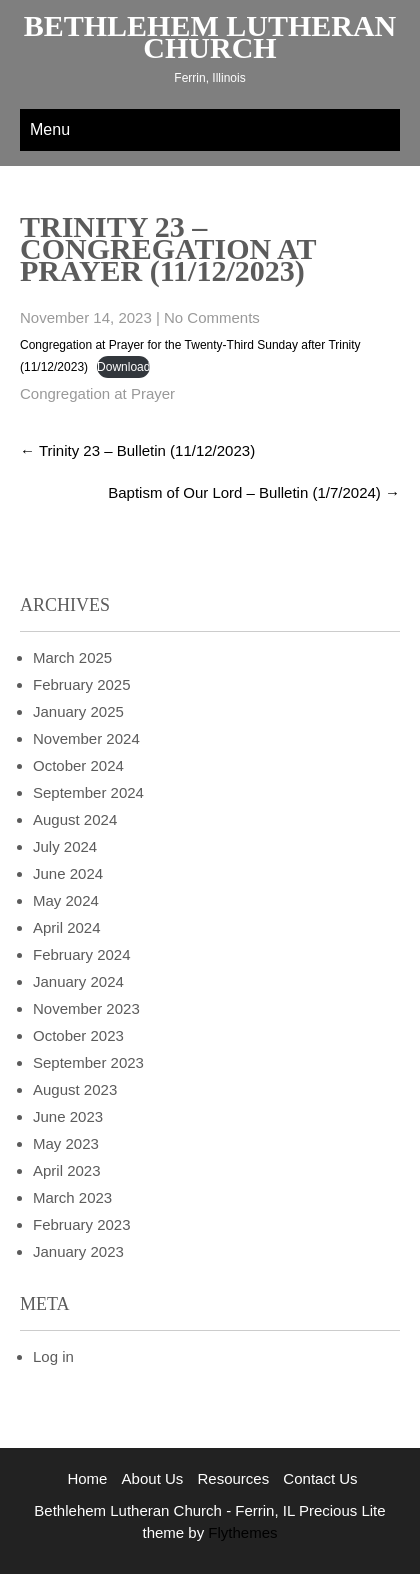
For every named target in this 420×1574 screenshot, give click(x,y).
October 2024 (78, 765)
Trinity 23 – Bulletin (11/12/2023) (137, 450)
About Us (153, 1478)
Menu (50, 129)
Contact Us (320, 1478)
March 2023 (72, 1197)
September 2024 (88, 792)
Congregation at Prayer (97, 393)
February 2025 (82, 684)
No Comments (212, 317)
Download (123, 367)
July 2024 (65, 846)
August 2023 (75, 1089)
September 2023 (88, 1062)
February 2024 (82, 954)
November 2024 (86, 738)
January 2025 (78, 711)
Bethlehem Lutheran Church (210, 36)
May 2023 (66, 1143)
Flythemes (240, 1532)
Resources (233, 1478)
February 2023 (82, 1224)
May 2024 (66, 900)
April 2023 (67, 1170)
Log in (53, 1356)
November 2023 (86, 1008)
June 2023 (68, 1116)
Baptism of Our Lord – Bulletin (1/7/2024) (254, 492)
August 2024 (75, 819)
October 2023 (78, 1035)
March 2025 (72, 657)
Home (87, 1478)
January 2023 (78, 1251)
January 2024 (78, 981)
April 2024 (67, 927)
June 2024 (68, 873)
